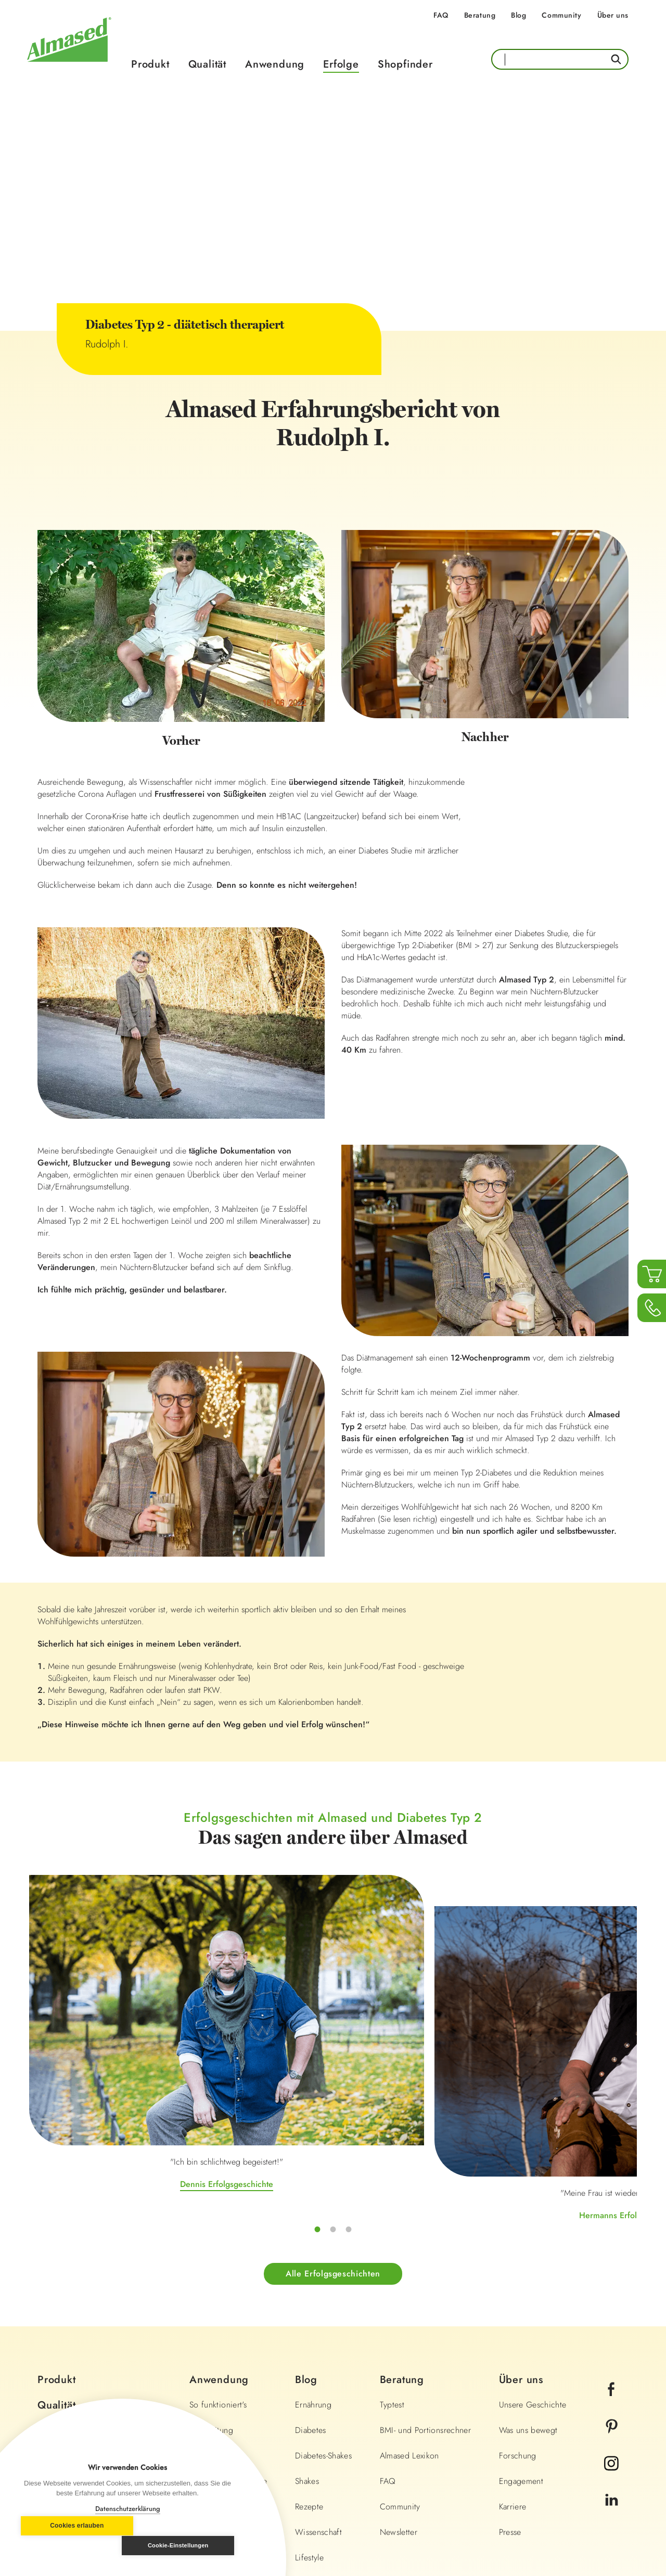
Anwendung (274, 64)
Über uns (613, 15)
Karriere (513, 2353)
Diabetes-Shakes (323, 2302)
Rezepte (309, 2353)
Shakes (307, 2327)
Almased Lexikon (409, 2302)
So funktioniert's (218, 2251)
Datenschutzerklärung (127, 2509)
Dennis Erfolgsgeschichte (130, 2046)
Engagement (521, 2327)
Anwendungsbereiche (228, 2327)
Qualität (207, 64)
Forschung (517, 2302)
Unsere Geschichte (533, 2251)
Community (561, 15)
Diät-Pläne (206, 2302)
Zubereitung (211, 2276)
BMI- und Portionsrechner (425, 2276)
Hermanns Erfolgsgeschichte (333, 2077)
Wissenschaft (318, 2378)
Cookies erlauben (70, 2545)
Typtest (392, 2251)
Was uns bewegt (528, 2276)
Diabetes (310, 2276)
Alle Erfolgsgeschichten (333, 2120)
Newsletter (399, 2378)
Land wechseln (585, 2504)
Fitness (307, 2429)
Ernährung (313, 2251)
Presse (510, 2378)
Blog (518, 15)
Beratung (479, 15)
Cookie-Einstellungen (184, 2545)
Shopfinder (405, 64)
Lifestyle (309, 2404)
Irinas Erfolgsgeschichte (535, 2046)
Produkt (150, 64)
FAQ (441, 15)
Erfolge (341, 64)
